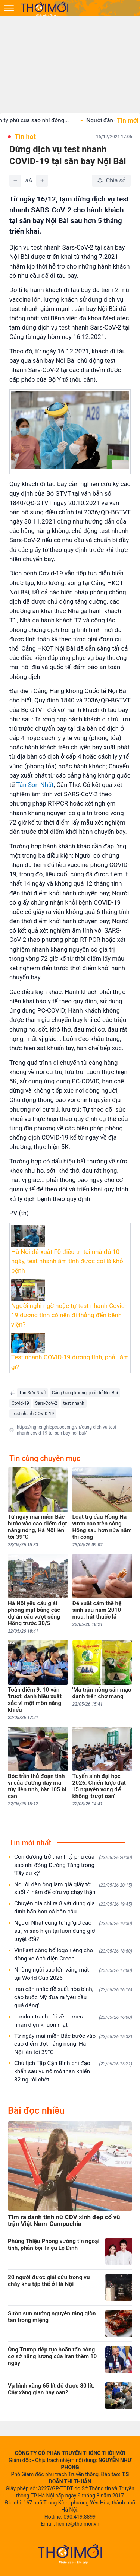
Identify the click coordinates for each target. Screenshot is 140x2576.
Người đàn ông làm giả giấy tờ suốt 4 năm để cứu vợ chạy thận (73, 1888)
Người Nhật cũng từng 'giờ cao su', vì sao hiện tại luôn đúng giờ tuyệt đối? (73, 1931)
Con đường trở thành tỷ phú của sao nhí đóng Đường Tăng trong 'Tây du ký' (73, 1865)
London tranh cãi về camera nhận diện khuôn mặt (73, 2020)
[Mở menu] (9, 8)
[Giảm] (15, 181)
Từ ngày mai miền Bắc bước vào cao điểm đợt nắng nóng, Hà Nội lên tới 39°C (73, 2044)
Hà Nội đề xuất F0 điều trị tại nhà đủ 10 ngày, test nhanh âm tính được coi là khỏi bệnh (68, 1261)
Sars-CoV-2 (46, 1403)
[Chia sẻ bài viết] (111, 181)
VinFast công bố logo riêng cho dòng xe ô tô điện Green (73, 1954)
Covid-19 (20, 1403)
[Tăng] (42, 181)
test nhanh (73, 1403)
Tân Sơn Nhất (34, 784)
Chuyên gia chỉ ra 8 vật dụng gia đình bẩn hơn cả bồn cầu (73, 1907)
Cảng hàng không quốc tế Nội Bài (85, 1392)
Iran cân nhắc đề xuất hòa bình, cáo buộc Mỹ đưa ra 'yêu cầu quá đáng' (73, 1997)
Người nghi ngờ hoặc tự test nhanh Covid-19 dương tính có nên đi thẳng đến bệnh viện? (69, 1315)
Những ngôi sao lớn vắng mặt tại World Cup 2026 (73, 1973)
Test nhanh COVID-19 (33, 1413)
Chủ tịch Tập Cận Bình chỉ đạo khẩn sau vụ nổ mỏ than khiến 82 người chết (73, 2071)
